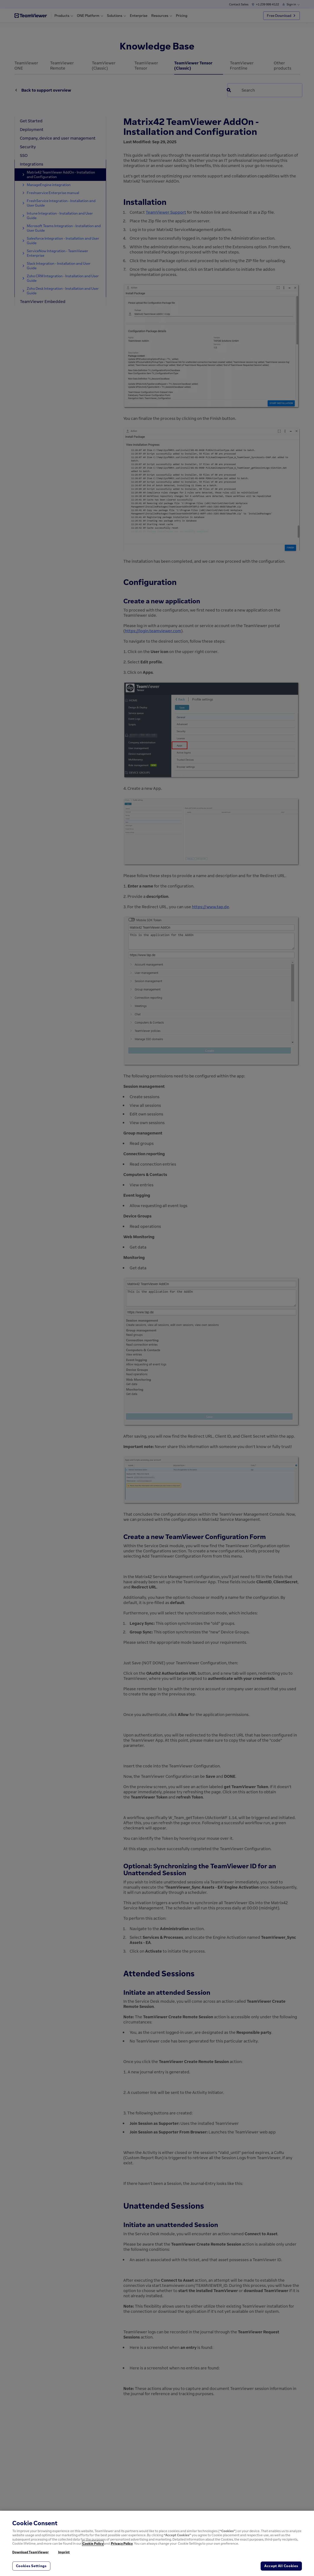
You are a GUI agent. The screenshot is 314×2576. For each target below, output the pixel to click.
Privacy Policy (122, 2543)
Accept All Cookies (281, 2565)
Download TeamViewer (30, 2552)
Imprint (64, 2552)
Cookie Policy (93, 2543)
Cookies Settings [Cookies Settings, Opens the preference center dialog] (31, 2565)
